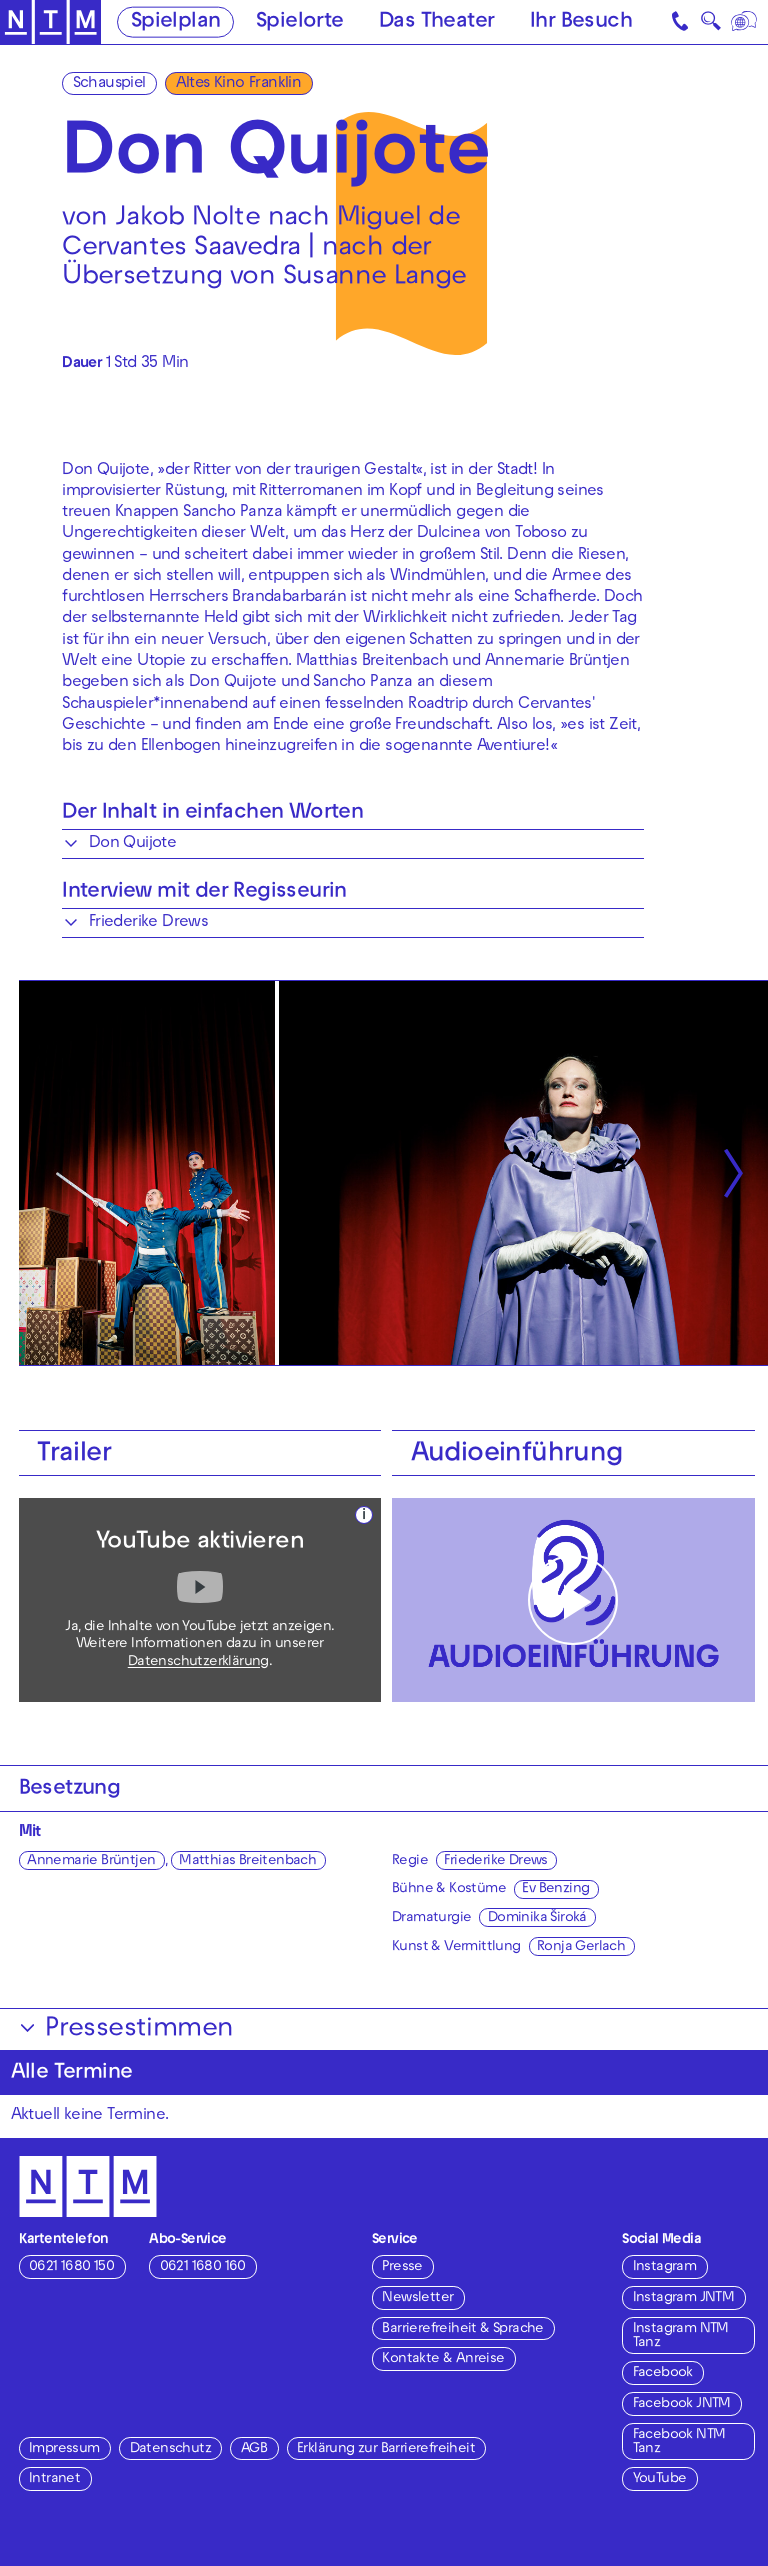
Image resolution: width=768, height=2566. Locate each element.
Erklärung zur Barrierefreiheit (386, 2449)
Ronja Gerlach (581, 1947)
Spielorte (300, 23)
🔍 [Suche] (710, 25)
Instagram (665, 2267)
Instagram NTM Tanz (681, 2336)
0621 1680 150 (71, 2267)
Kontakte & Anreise (443, 2359)
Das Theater (436, 23)
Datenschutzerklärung (198, 1662)
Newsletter (417, 2298)
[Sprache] (745, 22)
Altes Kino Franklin (239, 84)
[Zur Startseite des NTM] (50, 22)
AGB (254, 2449)
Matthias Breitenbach (247, 1861)
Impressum (64, 2449)
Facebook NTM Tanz (679, 2442)
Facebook (663, 2373)
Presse (402, 2267)
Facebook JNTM (682, 2404)
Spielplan (176, 23)
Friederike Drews (495, 1861)
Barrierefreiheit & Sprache (462, 2329)
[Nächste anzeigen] (733, 1173)
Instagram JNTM (684, 2298)
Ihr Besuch (581, 23)
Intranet (54, 2479)
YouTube (660, 2479)
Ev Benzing (555, 1889)
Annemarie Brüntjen (91, 1861)
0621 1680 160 (203, 2267)
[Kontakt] (682, 22)
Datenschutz (170, 2449)
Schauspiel (109, 84)
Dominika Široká (537, 1918)
